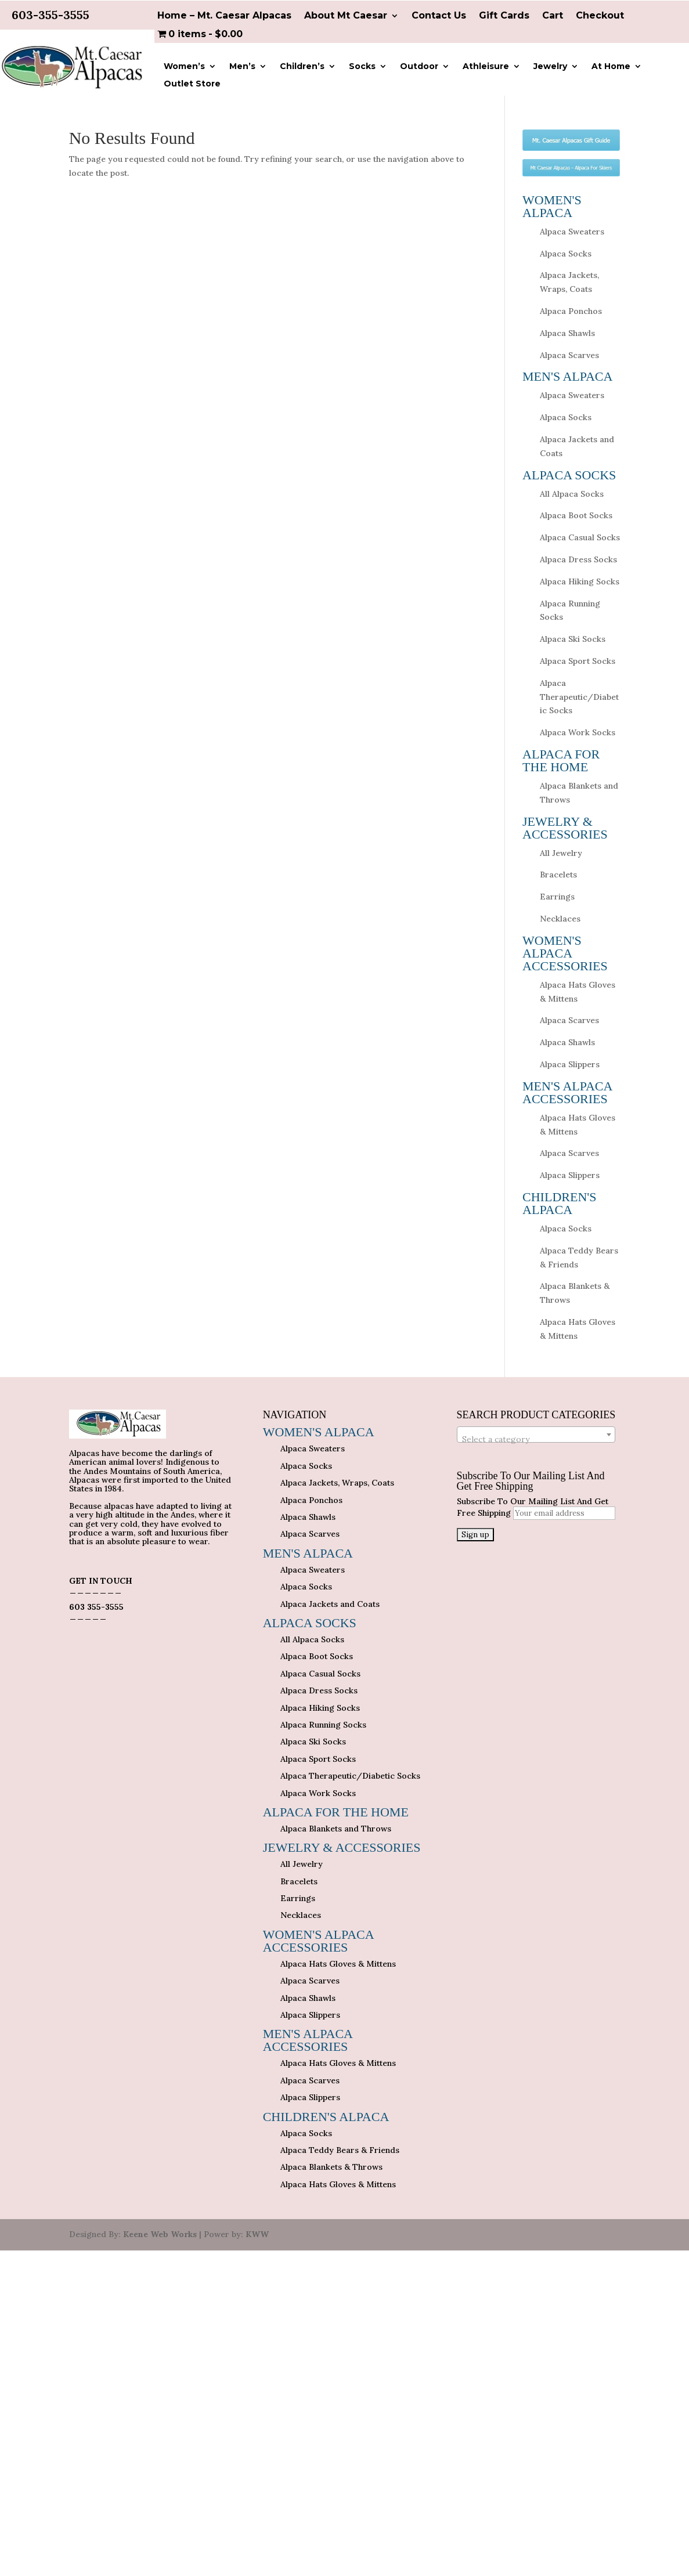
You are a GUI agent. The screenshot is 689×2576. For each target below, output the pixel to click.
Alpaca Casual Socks (580, 537)
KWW (257, 2234)
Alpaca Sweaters (572, 231)
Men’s (242, 66)
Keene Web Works (160, 2234)
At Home (610, 66)
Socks (362, 66)
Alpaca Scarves (569, 355)
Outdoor (419, 66)
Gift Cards (504, 16)
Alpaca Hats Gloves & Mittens (338, 1964)
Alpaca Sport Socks (577, 661)
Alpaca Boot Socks (576, 515)
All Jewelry (561, 853)
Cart (552, 16)
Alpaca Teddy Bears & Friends (339, 2150)
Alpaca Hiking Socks (579, 581)
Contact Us (439, 16)
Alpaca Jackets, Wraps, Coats (337, 1482)
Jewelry (550, 66)
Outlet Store (192, 84)
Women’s (184, 66)
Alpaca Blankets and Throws (335, 1828)
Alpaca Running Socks (323, 1724)
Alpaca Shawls (567, 333)
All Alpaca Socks (572, 494)
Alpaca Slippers (570, 1064)
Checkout (600, 16)
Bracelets (558, 874)
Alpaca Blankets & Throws (331, 2167)
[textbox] (536, 1439)
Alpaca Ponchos (571, 311)
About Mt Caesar (345, 16)
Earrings (557, 896)
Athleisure (486, 66)
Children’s (302, 66)
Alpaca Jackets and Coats (330, 1604)
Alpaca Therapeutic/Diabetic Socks (579, 697)
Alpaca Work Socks (577, 732)
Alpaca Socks (565, 253)
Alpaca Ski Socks (572, 639)
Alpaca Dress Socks (578, 559)
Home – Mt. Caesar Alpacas (224, 16)
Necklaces (560, 918)
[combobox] (536, 1434)
